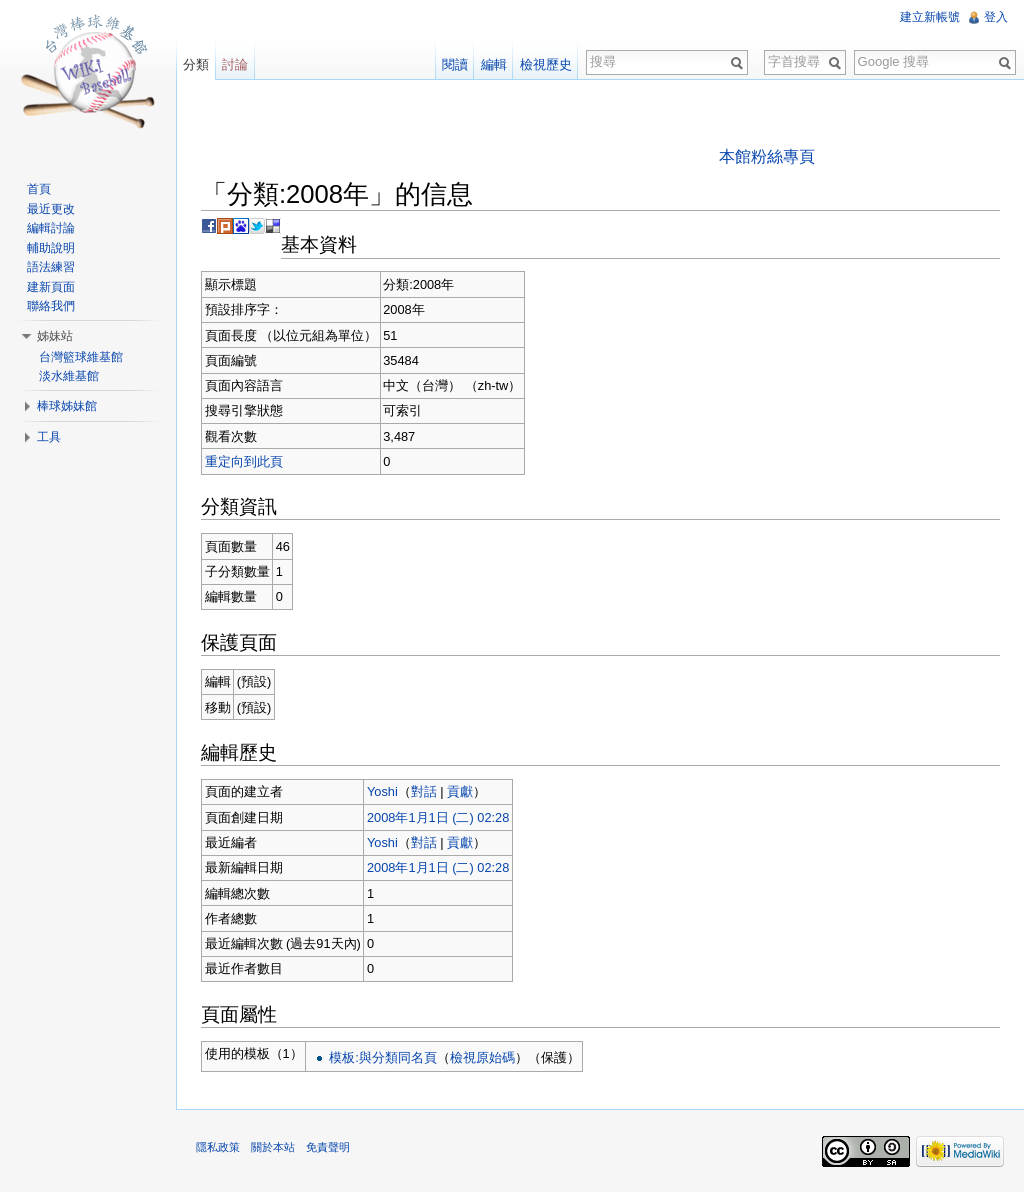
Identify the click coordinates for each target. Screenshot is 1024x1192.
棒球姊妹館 (67, 406)
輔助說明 (51, 248)
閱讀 (455, 64)
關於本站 (273, 1147)
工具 (49, 437)
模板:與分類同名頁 (383, 1057)
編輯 (494, 64)
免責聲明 (328, 1147)
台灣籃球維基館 (81, 357)
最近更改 (51, 209)
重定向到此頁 (244, 461)
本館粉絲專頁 (767, 156)
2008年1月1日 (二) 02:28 (438, 817)
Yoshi (382, 791)
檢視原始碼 (482, 1057)
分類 (196, 64)
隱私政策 (218, 1147)
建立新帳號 (930, 17)
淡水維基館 (69, 376)
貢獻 (460, 791)
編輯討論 (51, 228)
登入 (996, 17)
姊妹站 (55, 336)
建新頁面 (51, 287)
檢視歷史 (546, 64)
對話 (424, 791)
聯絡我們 (51, 306)
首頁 (39, 189)
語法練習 (51, 267)
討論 (235, 64)
